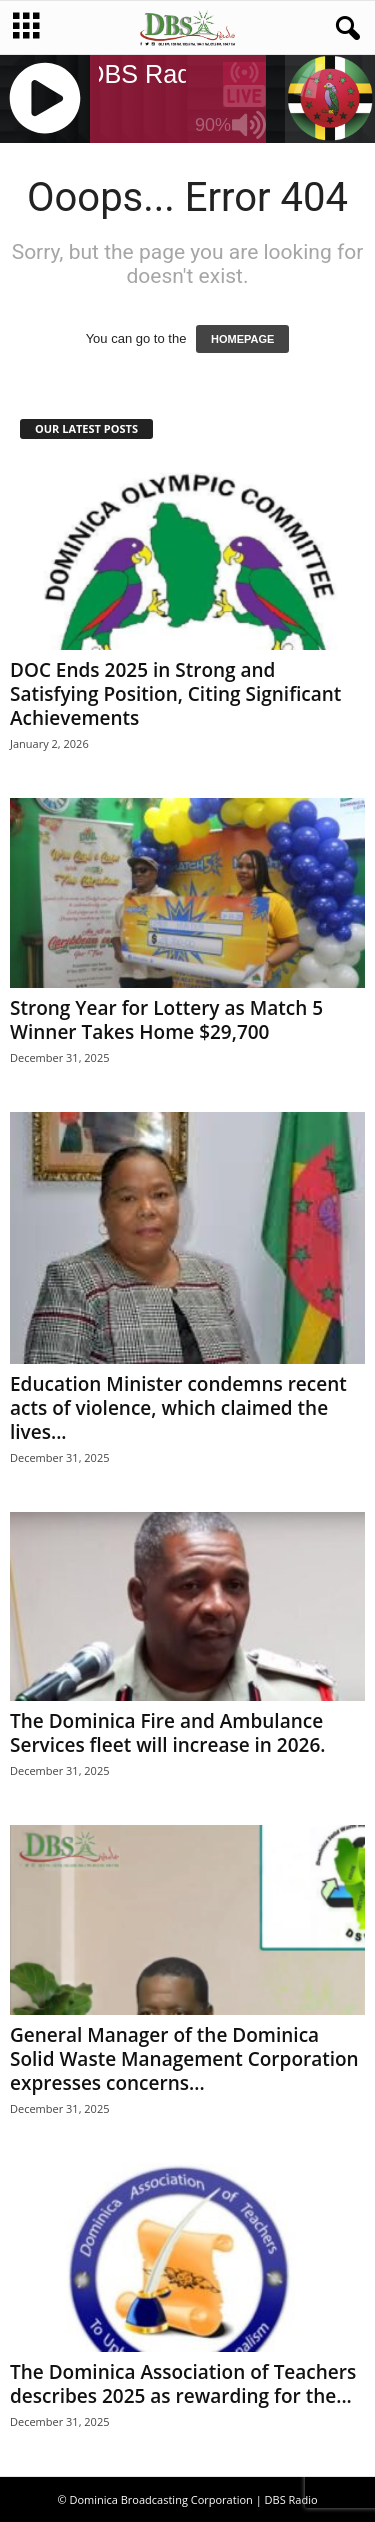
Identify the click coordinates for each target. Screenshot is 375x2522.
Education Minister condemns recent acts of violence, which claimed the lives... (178, 1408)
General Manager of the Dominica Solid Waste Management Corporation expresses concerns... (184, 2059)
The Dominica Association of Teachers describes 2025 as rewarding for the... (183, 2384)
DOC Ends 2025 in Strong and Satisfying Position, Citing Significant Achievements (175, 694)
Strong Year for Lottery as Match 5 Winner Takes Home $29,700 (166, 1020)
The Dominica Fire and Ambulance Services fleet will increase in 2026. (168, 1733)
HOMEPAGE (242, 339)
